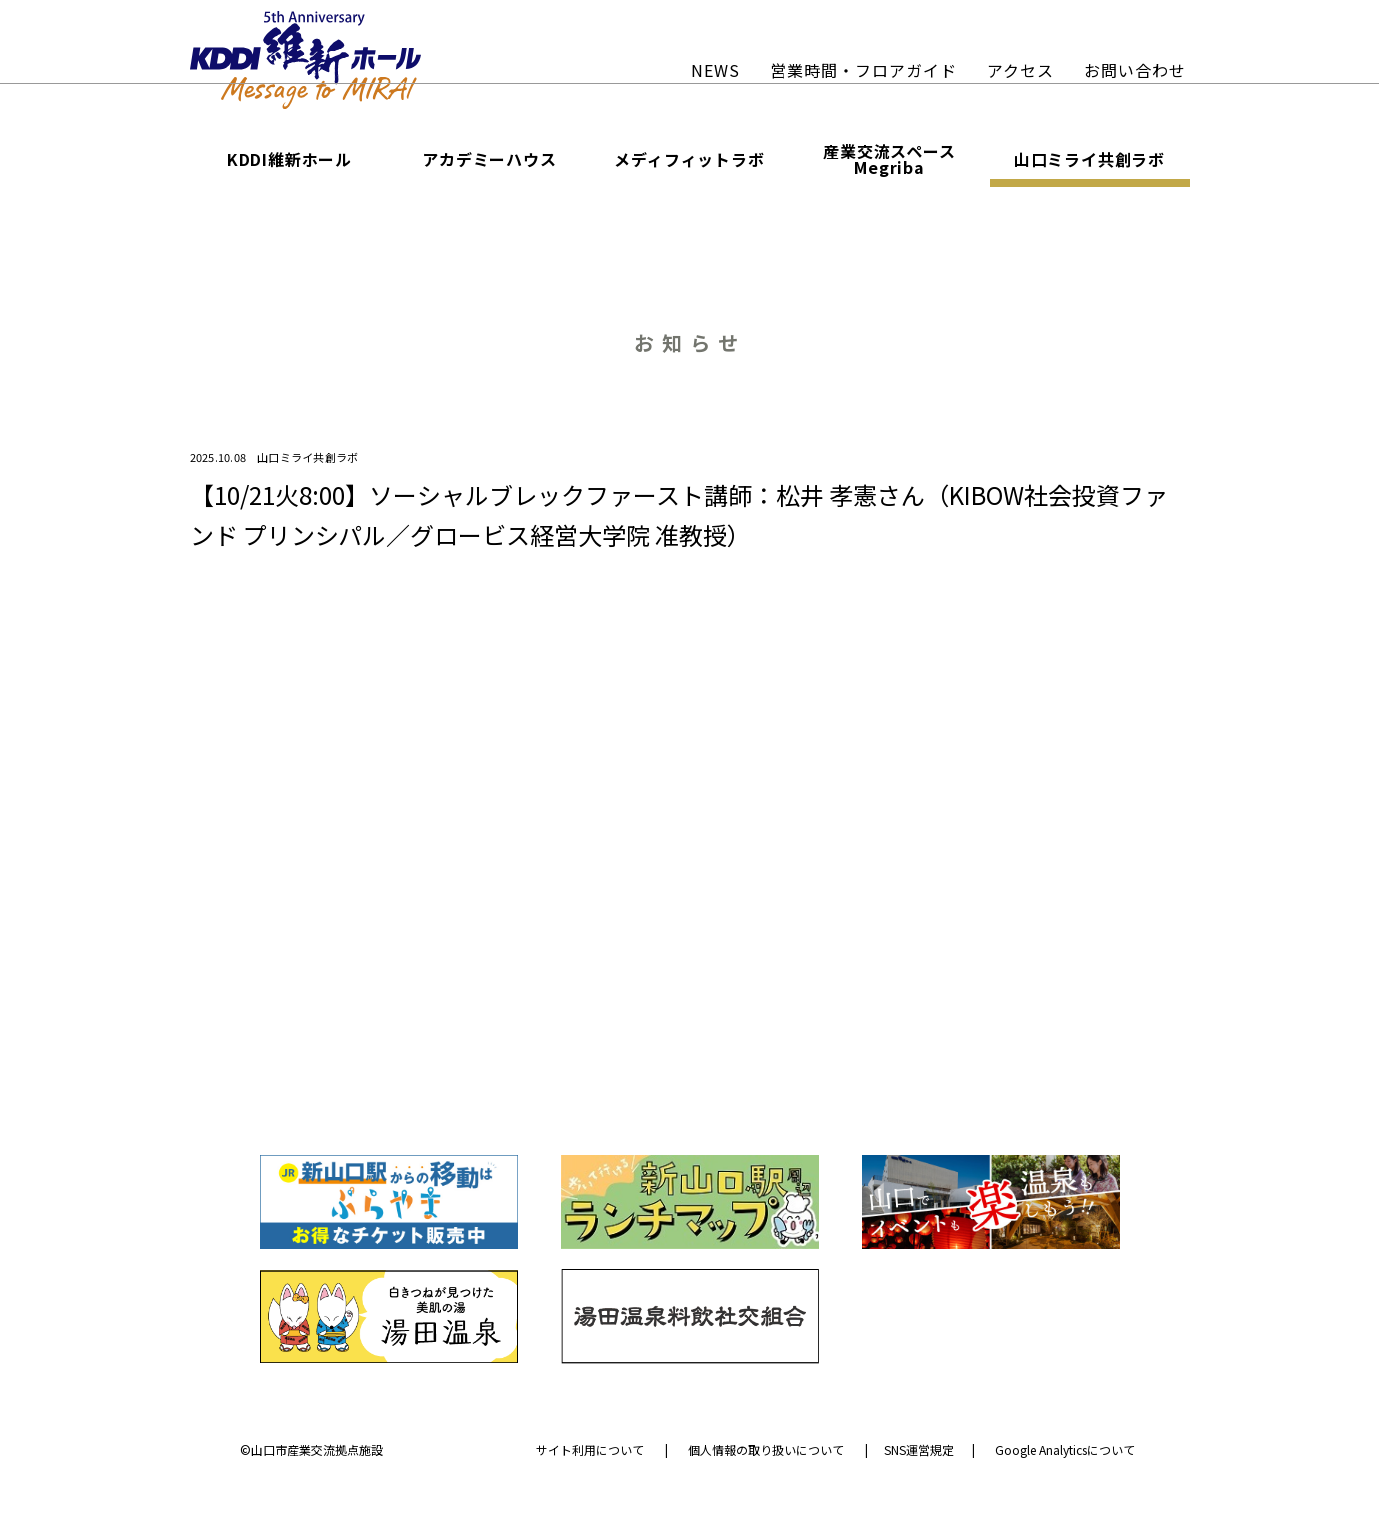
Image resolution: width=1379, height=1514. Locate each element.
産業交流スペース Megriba (889, 156)
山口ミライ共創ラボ (1089, 156)
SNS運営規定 (919, 1448)
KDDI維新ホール (289, 156)
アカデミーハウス (489, 156)
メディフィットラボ (689, 156)
